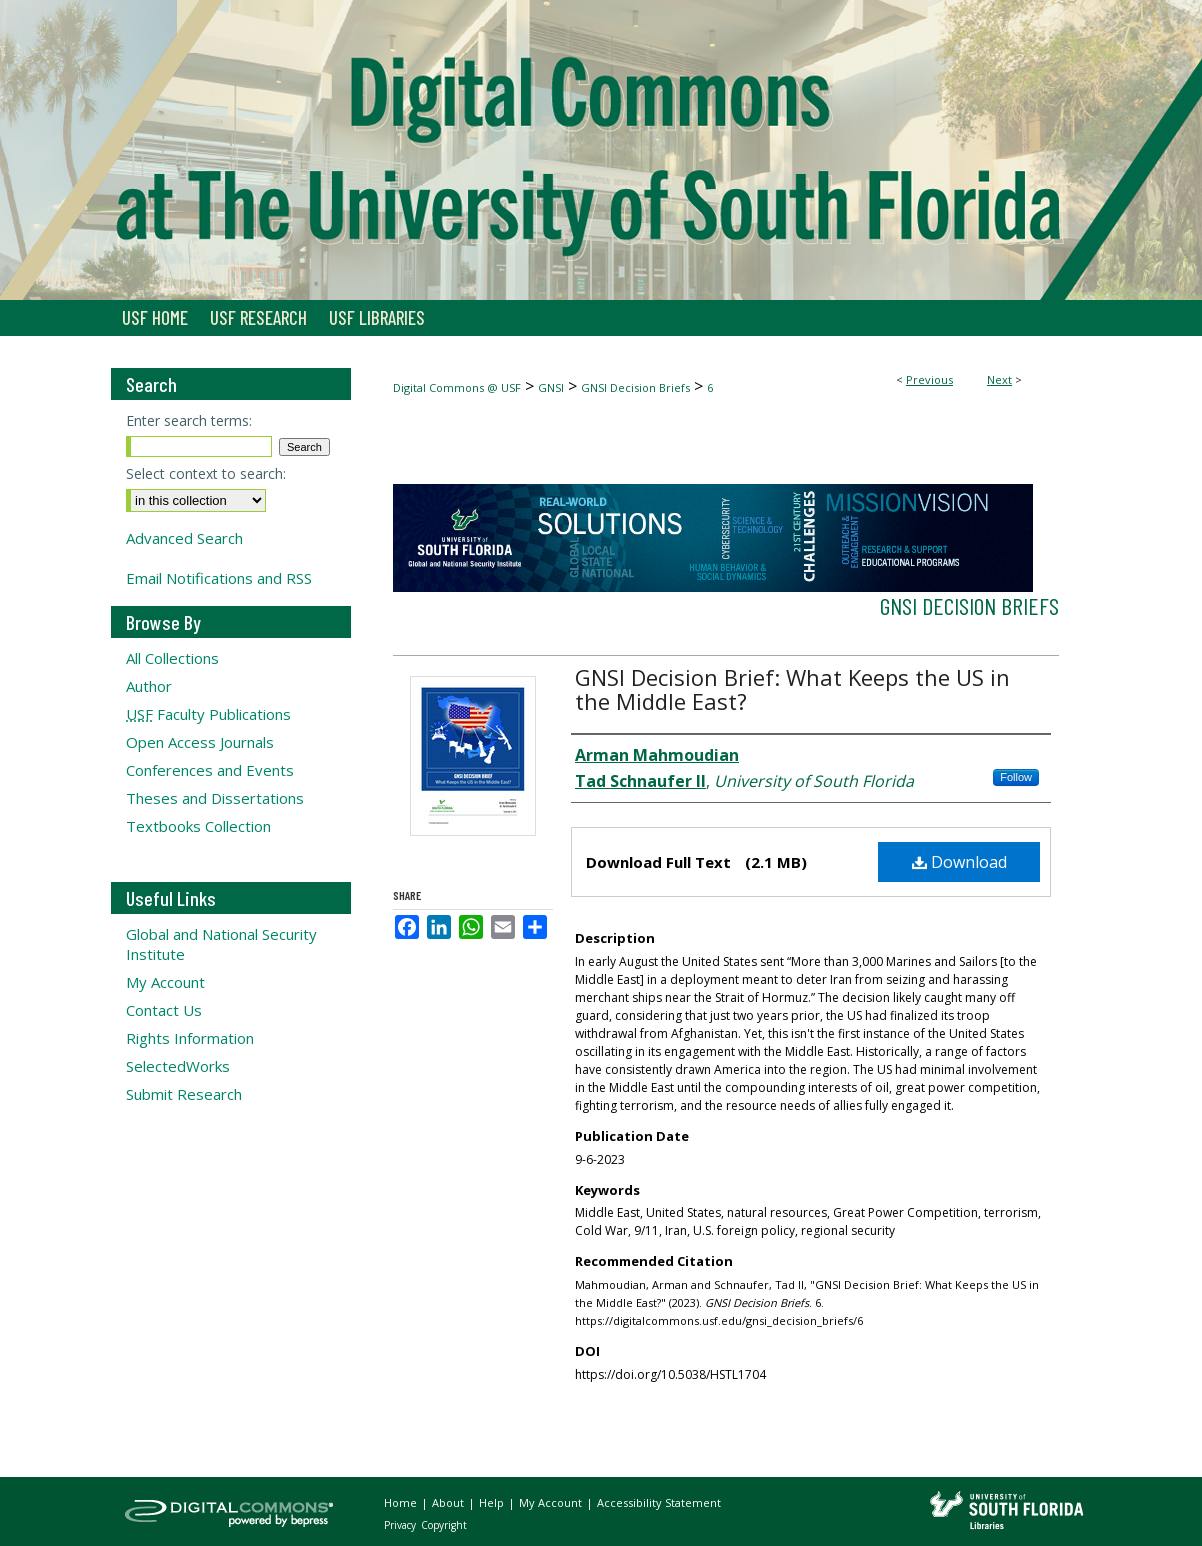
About (449, 1502)
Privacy (401, 1525)
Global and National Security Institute (221, 944)
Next (999, 379)
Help (493, 1502)
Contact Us (164, 1010)
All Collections (172, 658)
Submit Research (184, 1094)
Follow (1016, 777)
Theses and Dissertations (215, 798)
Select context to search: (206, 473)
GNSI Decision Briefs (635, 387)
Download (959, 862)
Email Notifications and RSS (219, 578)
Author (149, 686)
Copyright (444, 1525)
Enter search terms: (189, 420)
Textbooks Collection (198, 826)
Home (402, 1502)
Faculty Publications (208, 714)
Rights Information (190, 1038)
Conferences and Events (210, 770)
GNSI (551, 387)
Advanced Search (184, 538)
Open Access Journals (200, 742)
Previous (929, 379)
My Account (165, 982)
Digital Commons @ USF (457, 387)
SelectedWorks (178, 1066)
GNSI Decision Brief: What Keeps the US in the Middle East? (792, 689)
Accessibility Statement (659, 1502)
